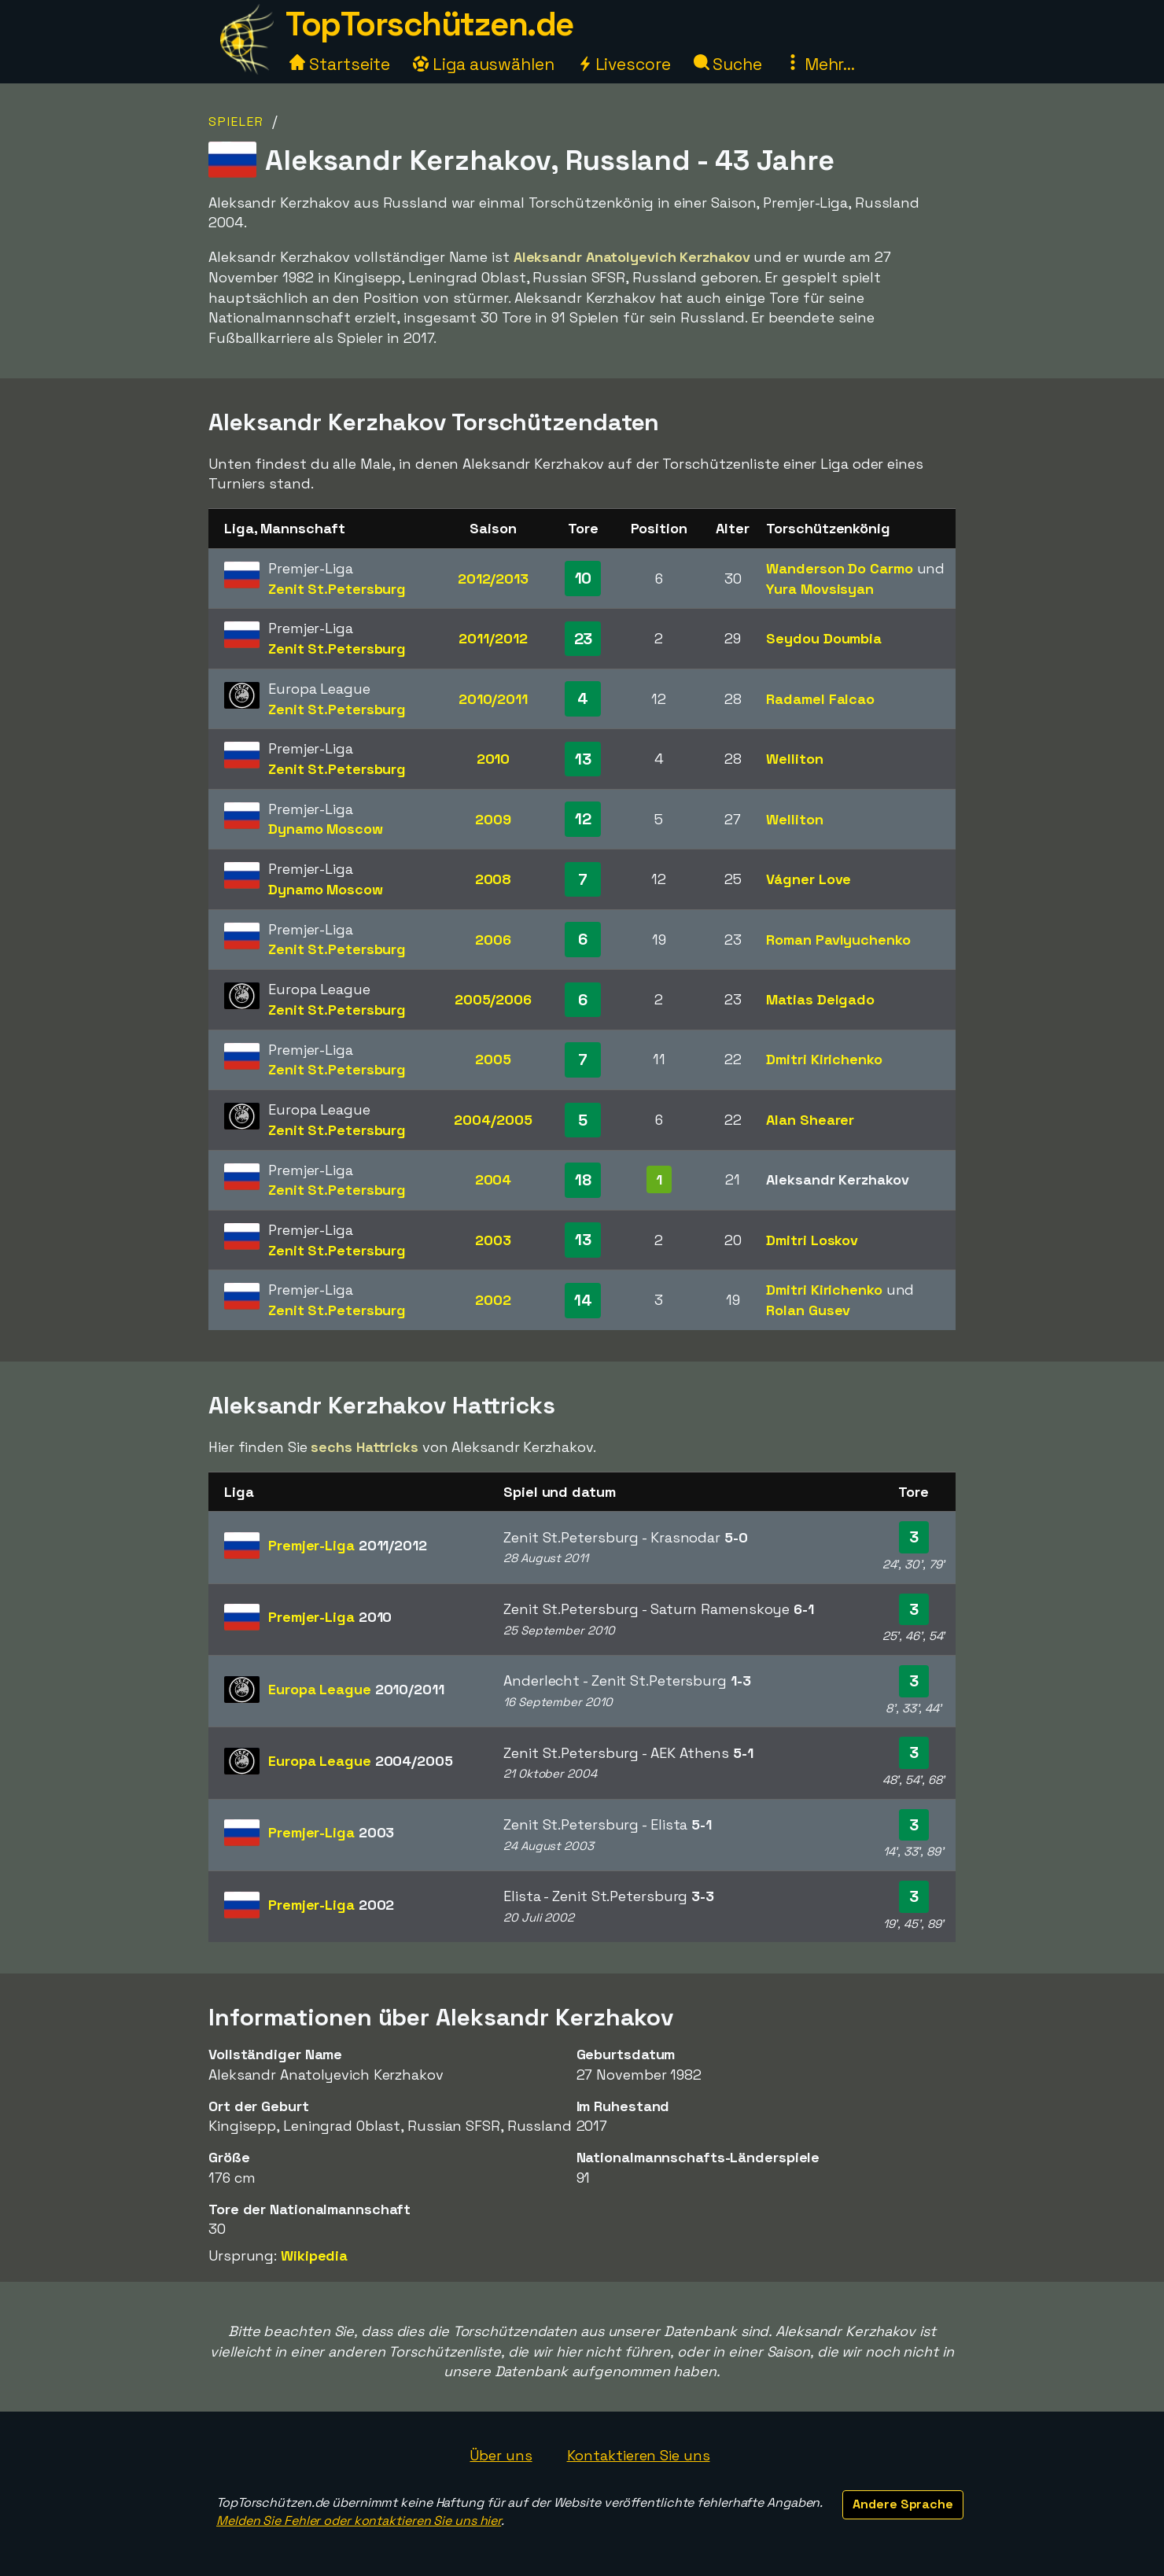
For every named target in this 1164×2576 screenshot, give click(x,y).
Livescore (624, 64)
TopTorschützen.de (429, 24)
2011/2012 (493, 638)
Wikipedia (314, 2255)
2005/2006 (493, 999)
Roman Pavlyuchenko (838, 940)
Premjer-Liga (347, 1545)
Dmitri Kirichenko (824, 1059)
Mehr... (820, 64)
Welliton (794, 759)
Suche (728, 64)
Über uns (501, 2455)
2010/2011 (493, 699)
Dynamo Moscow (325, 829)
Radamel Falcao (820, 699)
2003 (493, 1240)
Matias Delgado (820, 999)
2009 (493, 819)
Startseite (339, 64)
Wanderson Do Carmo (839, 568)
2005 (493, 1059)
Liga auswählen (483, 64)
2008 (493, 879)
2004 (493, 1179)
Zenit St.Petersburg (337, 589)
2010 (493, 759)
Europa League (356, 1689)
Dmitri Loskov (812, 1240)
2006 (493, 940)
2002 (493, 1300)
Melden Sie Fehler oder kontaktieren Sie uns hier (358, 2520)
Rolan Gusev (808, 1310)
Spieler (236, 121)
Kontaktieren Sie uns (638, 2455)
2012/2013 (493, 578)
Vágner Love (808, 879)
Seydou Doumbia (824, 638)
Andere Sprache (903, 2504)
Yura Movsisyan (820, 589)
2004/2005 (493, 1120)
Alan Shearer (810, 1120)
